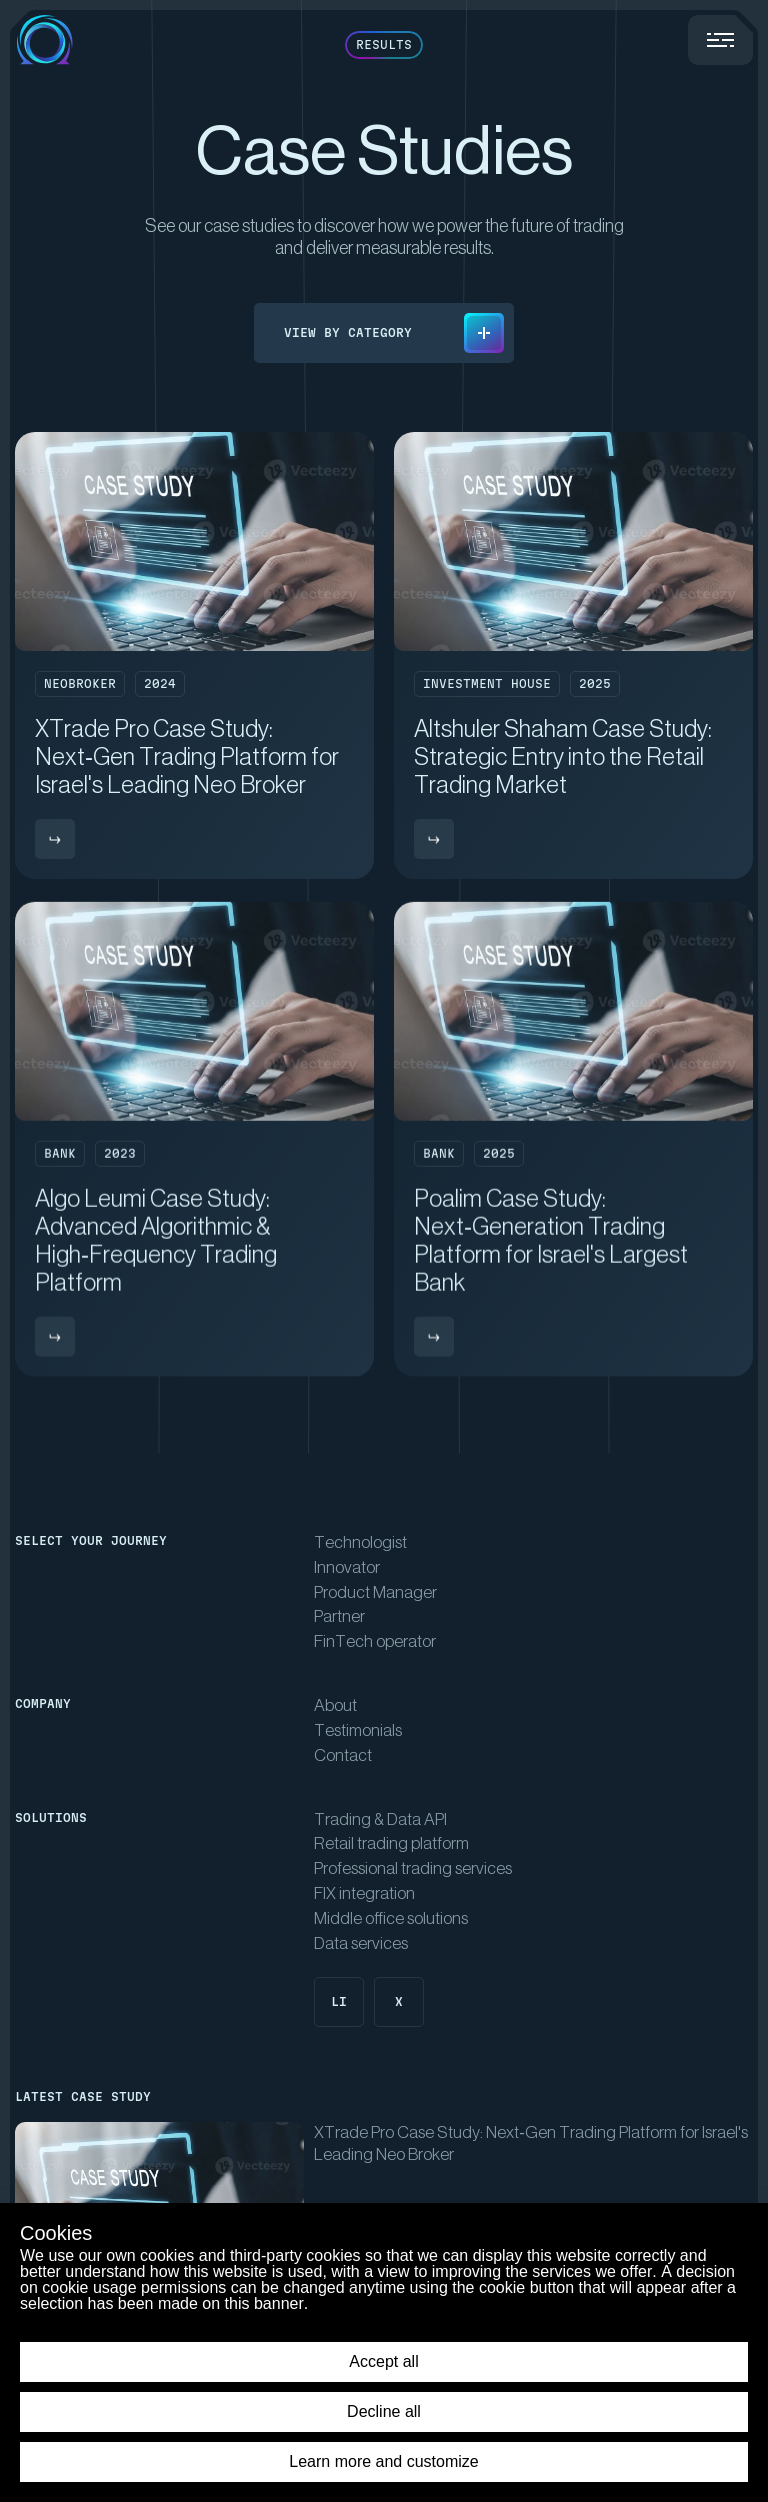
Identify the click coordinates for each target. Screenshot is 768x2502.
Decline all (384, 2411)
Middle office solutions (391, 1918)
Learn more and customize (383, 2461)
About (335, 1705)
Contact (343, 1755)
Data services (361, 1943)
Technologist (360, 1542)
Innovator (347, 1567)
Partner (339, 1616)
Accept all (383, 2361)
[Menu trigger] (720, 40)
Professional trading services (413, 1868)
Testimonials (358, 1730)
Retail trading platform (391, 1843)
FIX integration (364, 1893)
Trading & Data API (380, 1819)
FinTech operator (375, 1641)
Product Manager (375, 1592)
